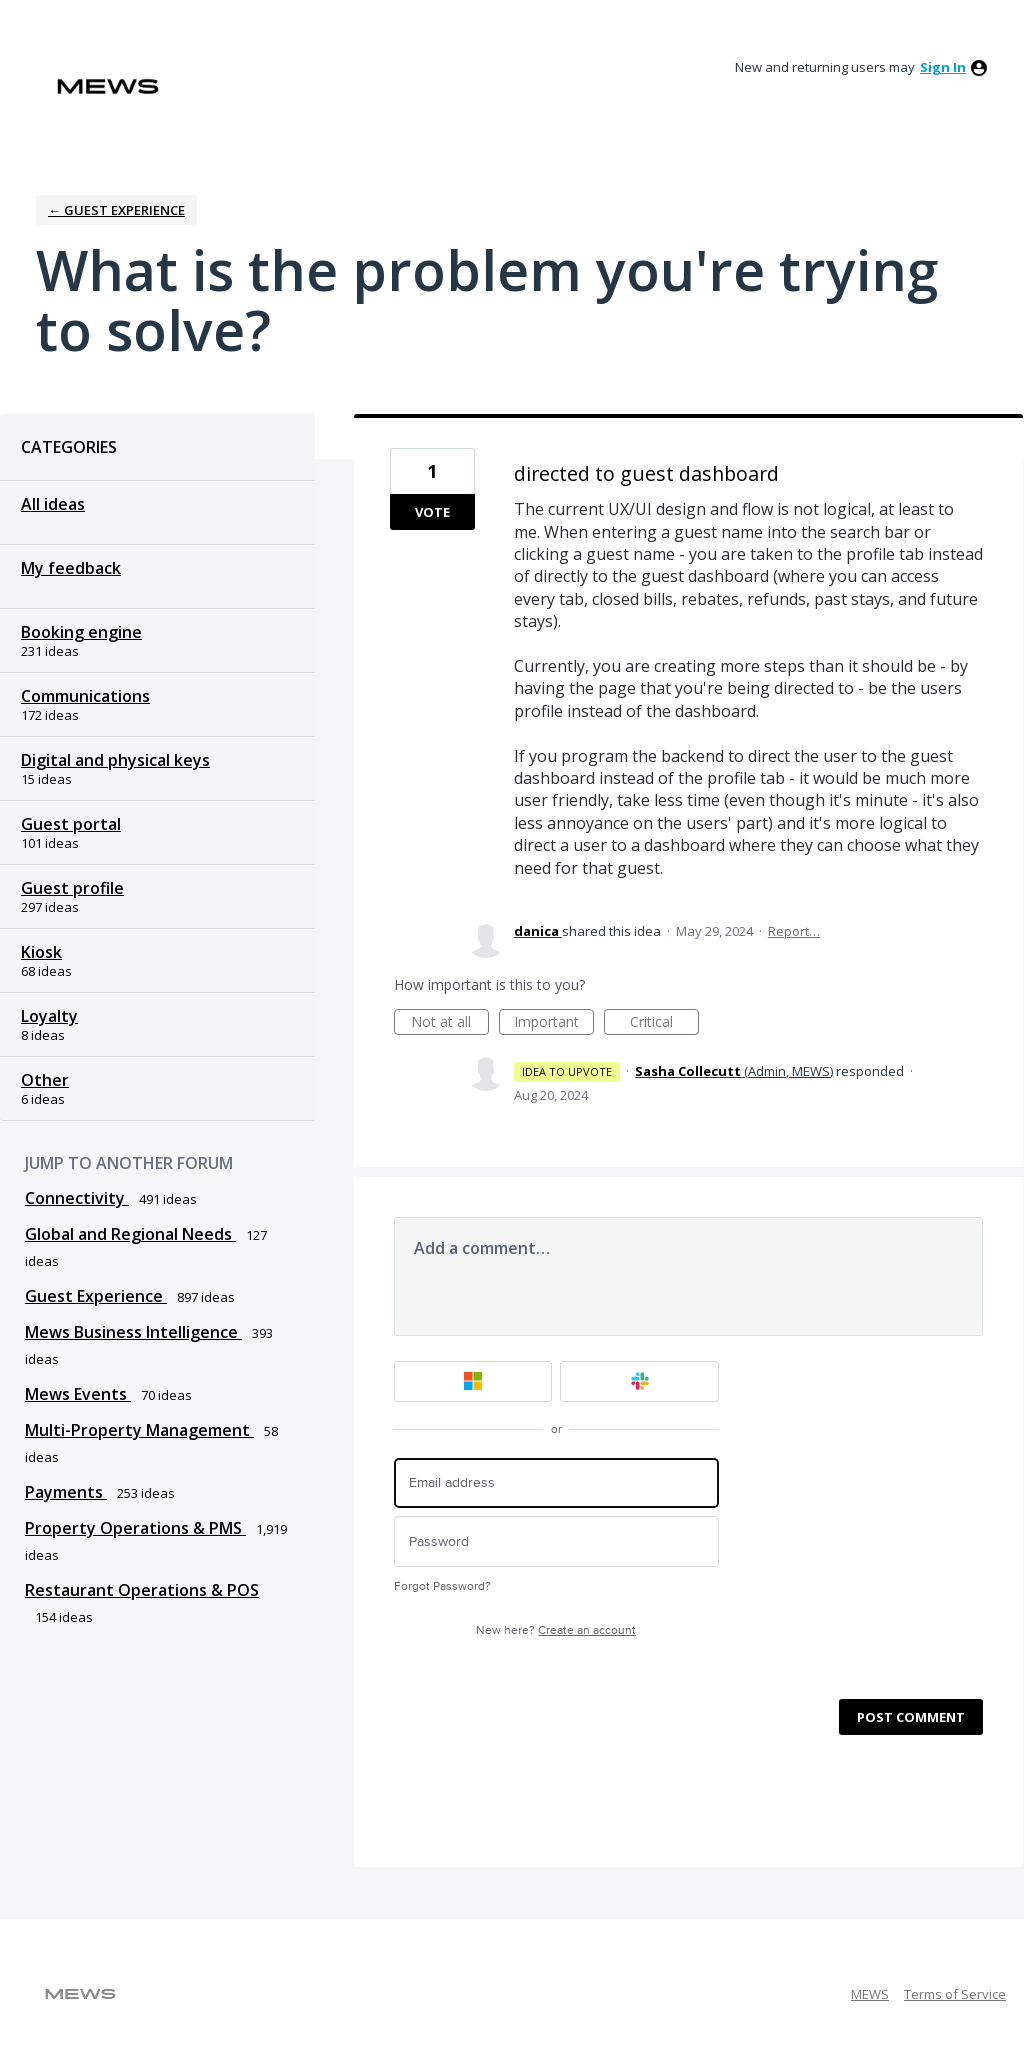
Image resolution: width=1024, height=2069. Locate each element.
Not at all (450, 1023)
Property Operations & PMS (135, 1528)
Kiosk (41, 952)
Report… (794, 931)
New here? (556, 1630)
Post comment (911, 1717)
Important (554, 1023)
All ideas (53, 504)
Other (45, 1080)
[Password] (556, 1541)
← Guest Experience (116, 210)
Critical (664, 1023)
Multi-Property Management (139, 1430)
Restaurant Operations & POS (142, 1590)
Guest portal (71, 824)
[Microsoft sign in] (473, 1381)
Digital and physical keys (115, 760)
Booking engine (81, 632)
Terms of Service (955, 1994)
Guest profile (72, 888)
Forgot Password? (442, 1586)
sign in (943, 67)
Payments (66, 1492)
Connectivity (77, 1198)
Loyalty (49, 1016)
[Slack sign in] (639, 1381)
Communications (85, 696)
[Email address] (556, 1483)
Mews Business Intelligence (133, 1332)
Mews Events (78, 1394)
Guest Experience (96, 1296)
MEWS (870, 1994)
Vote (432, 512)
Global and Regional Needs (130, 1234)
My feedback (71, 568)
